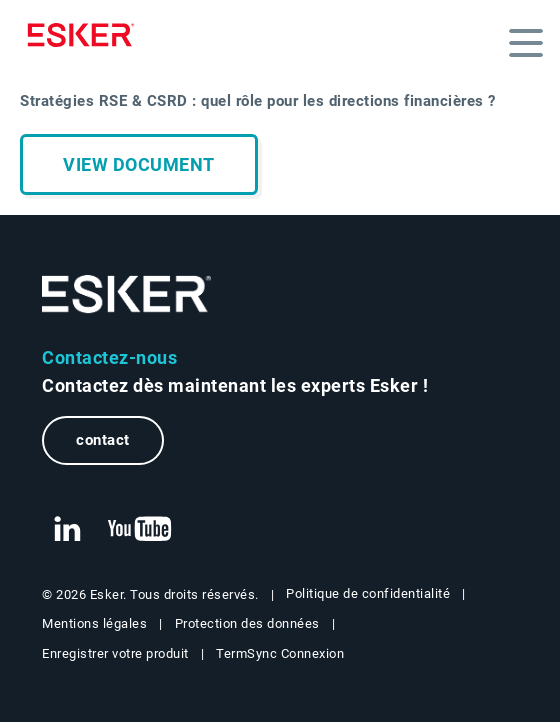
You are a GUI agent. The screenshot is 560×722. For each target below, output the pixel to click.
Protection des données (247, 623)
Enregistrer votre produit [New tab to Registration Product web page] (115, 653)
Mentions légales (94, 623)
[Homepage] (86, 35)
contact (103, 440)
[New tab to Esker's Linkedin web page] (67, 530)
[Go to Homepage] (127, 294)
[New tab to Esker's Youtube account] (140, 530)
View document (139, 164)
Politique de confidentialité (368, 593)
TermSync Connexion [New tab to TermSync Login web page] (280, 653)
